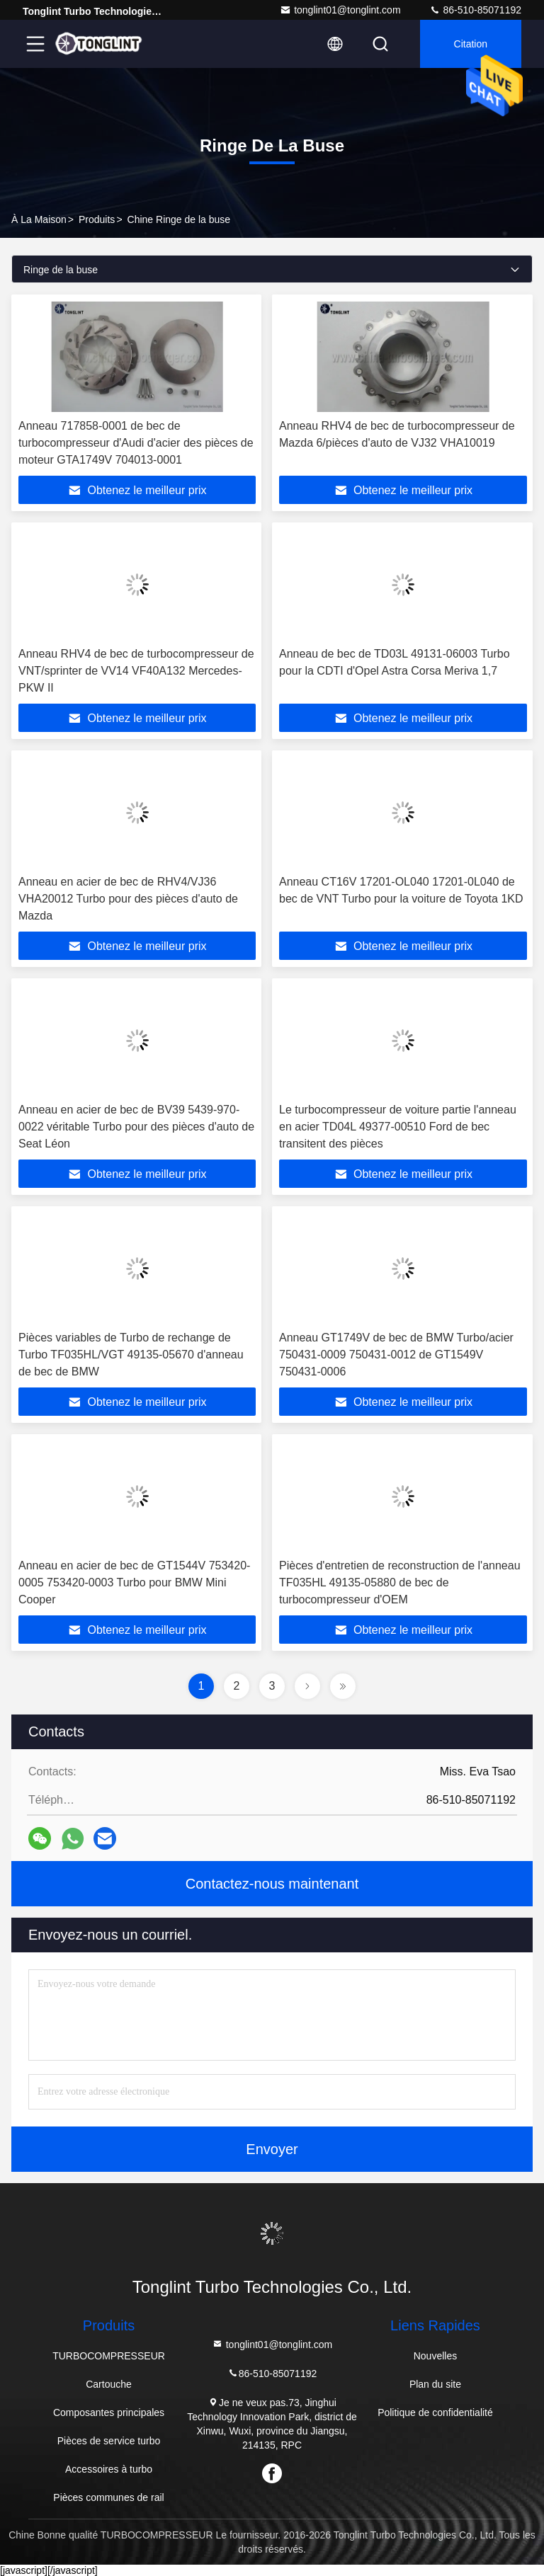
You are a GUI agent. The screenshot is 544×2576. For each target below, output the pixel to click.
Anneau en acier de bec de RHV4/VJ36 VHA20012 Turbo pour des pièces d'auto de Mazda (128, 899)
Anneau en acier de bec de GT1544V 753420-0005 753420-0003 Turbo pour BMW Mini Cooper (134, 1582)
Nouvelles (435, 2356)
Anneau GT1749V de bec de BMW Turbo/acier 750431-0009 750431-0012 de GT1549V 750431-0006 (396, 1355)
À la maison (39, 219)
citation (470, 44)
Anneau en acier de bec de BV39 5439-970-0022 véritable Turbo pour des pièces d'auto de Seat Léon (136, 1127)
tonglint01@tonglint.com (340, 10)
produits (97, 219)
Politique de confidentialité (435, 2412)
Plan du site (435, 2384)
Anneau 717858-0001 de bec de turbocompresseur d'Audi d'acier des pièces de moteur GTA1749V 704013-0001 (136, 443)
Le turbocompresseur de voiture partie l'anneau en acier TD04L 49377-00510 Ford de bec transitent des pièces (397, 1127)
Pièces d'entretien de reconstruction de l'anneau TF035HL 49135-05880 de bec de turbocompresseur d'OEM (400, 1582)
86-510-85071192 (475, 10)
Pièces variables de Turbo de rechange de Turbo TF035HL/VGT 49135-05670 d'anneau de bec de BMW (131, 1355)
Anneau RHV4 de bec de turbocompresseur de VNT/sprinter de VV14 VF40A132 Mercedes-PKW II (136, 671)
